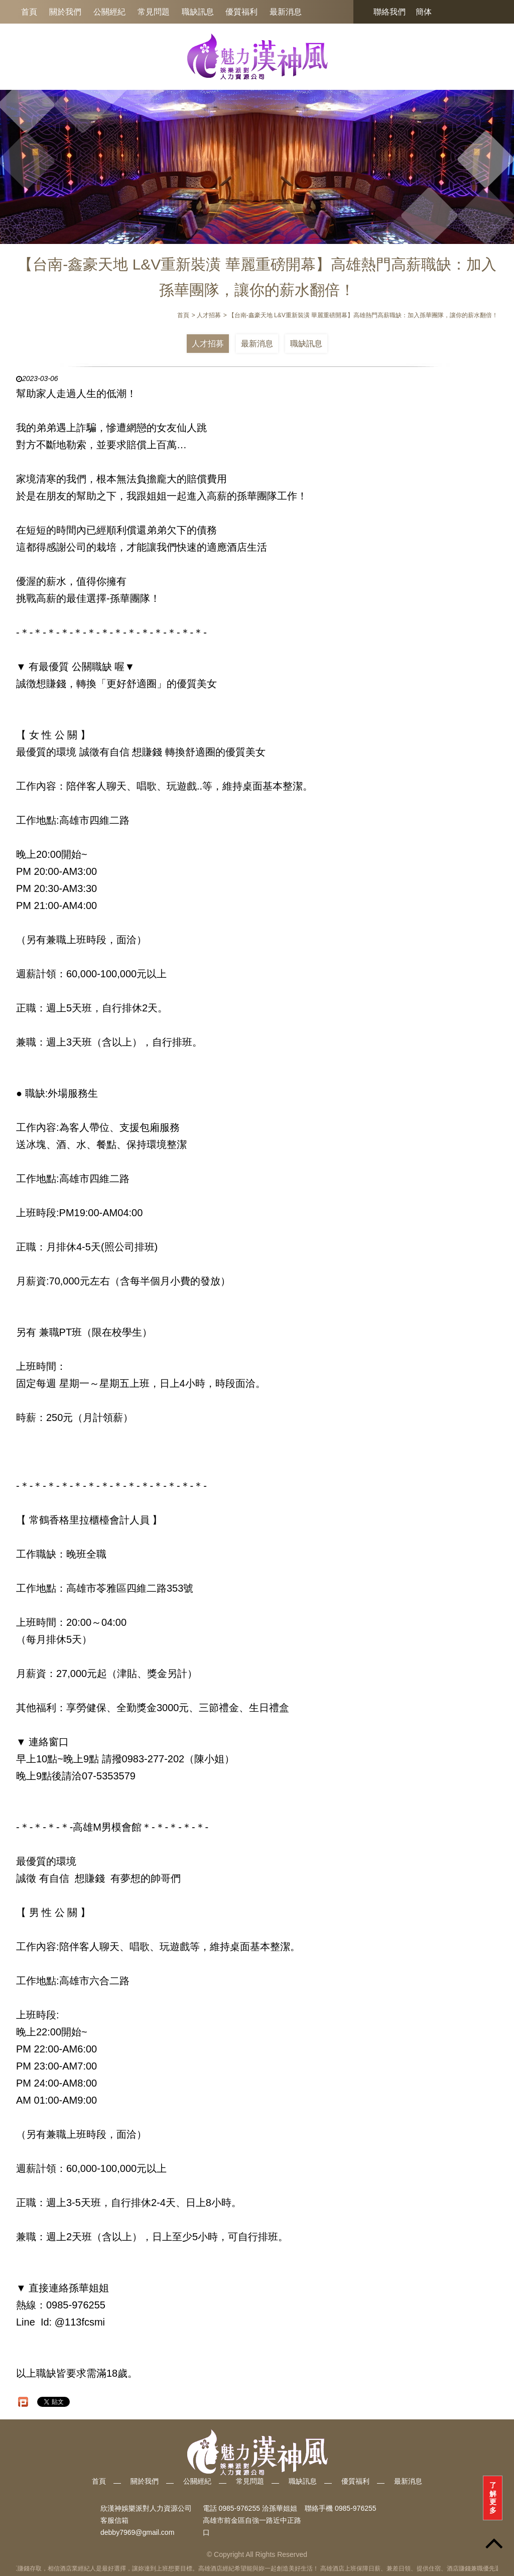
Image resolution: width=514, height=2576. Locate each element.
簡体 (424, 12)
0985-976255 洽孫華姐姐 (257, 2508)
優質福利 (241, 12)
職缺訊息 (198, 12)
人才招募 (208, 343)
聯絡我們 (389, 12)
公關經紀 (109, 12)
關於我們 (65, 12)
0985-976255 (355, 2508)
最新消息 (286, 12)
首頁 (29, 12)
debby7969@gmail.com (137, 2532)
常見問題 (154, 12)
